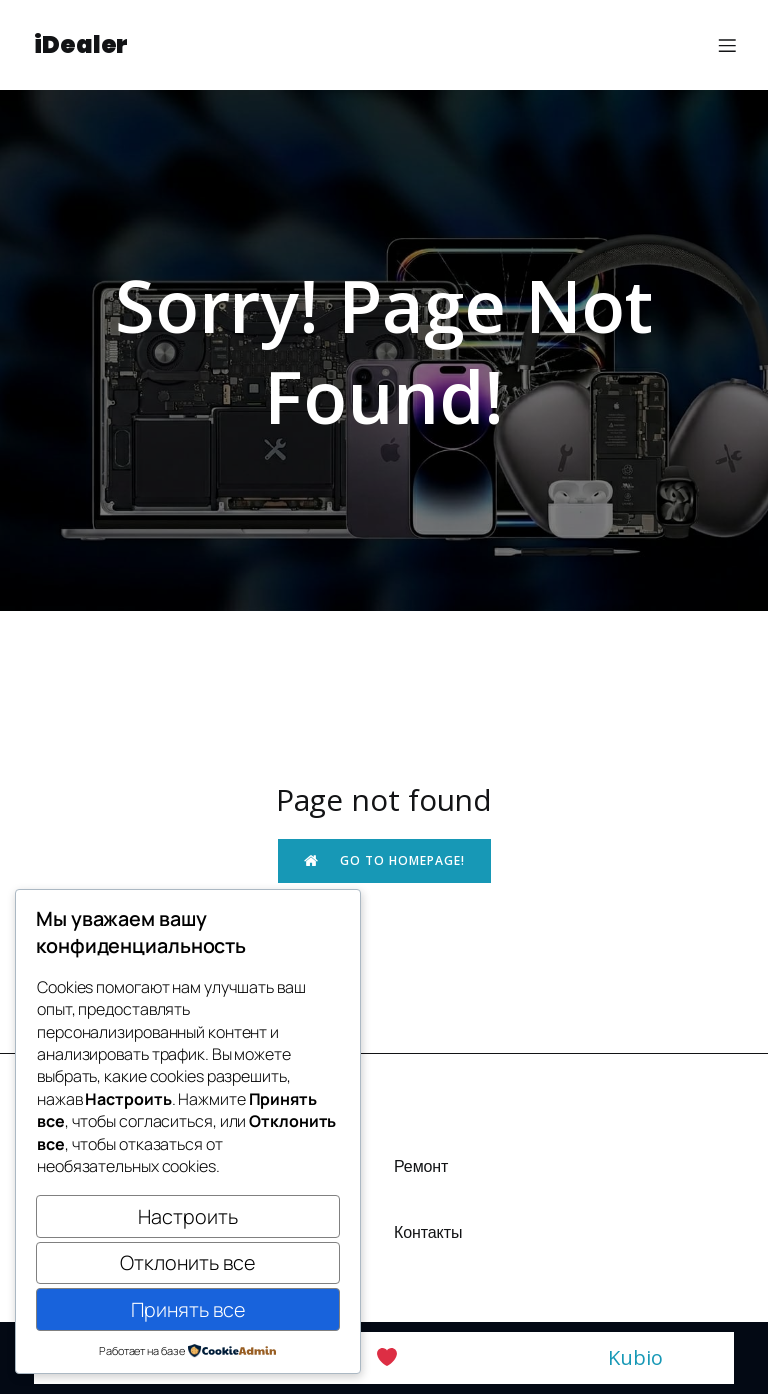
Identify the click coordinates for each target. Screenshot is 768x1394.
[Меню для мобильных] (727, 45)
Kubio (635, 1357)
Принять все (188, 1309)
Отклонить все (187, 1262)
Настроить (188, 1216)
